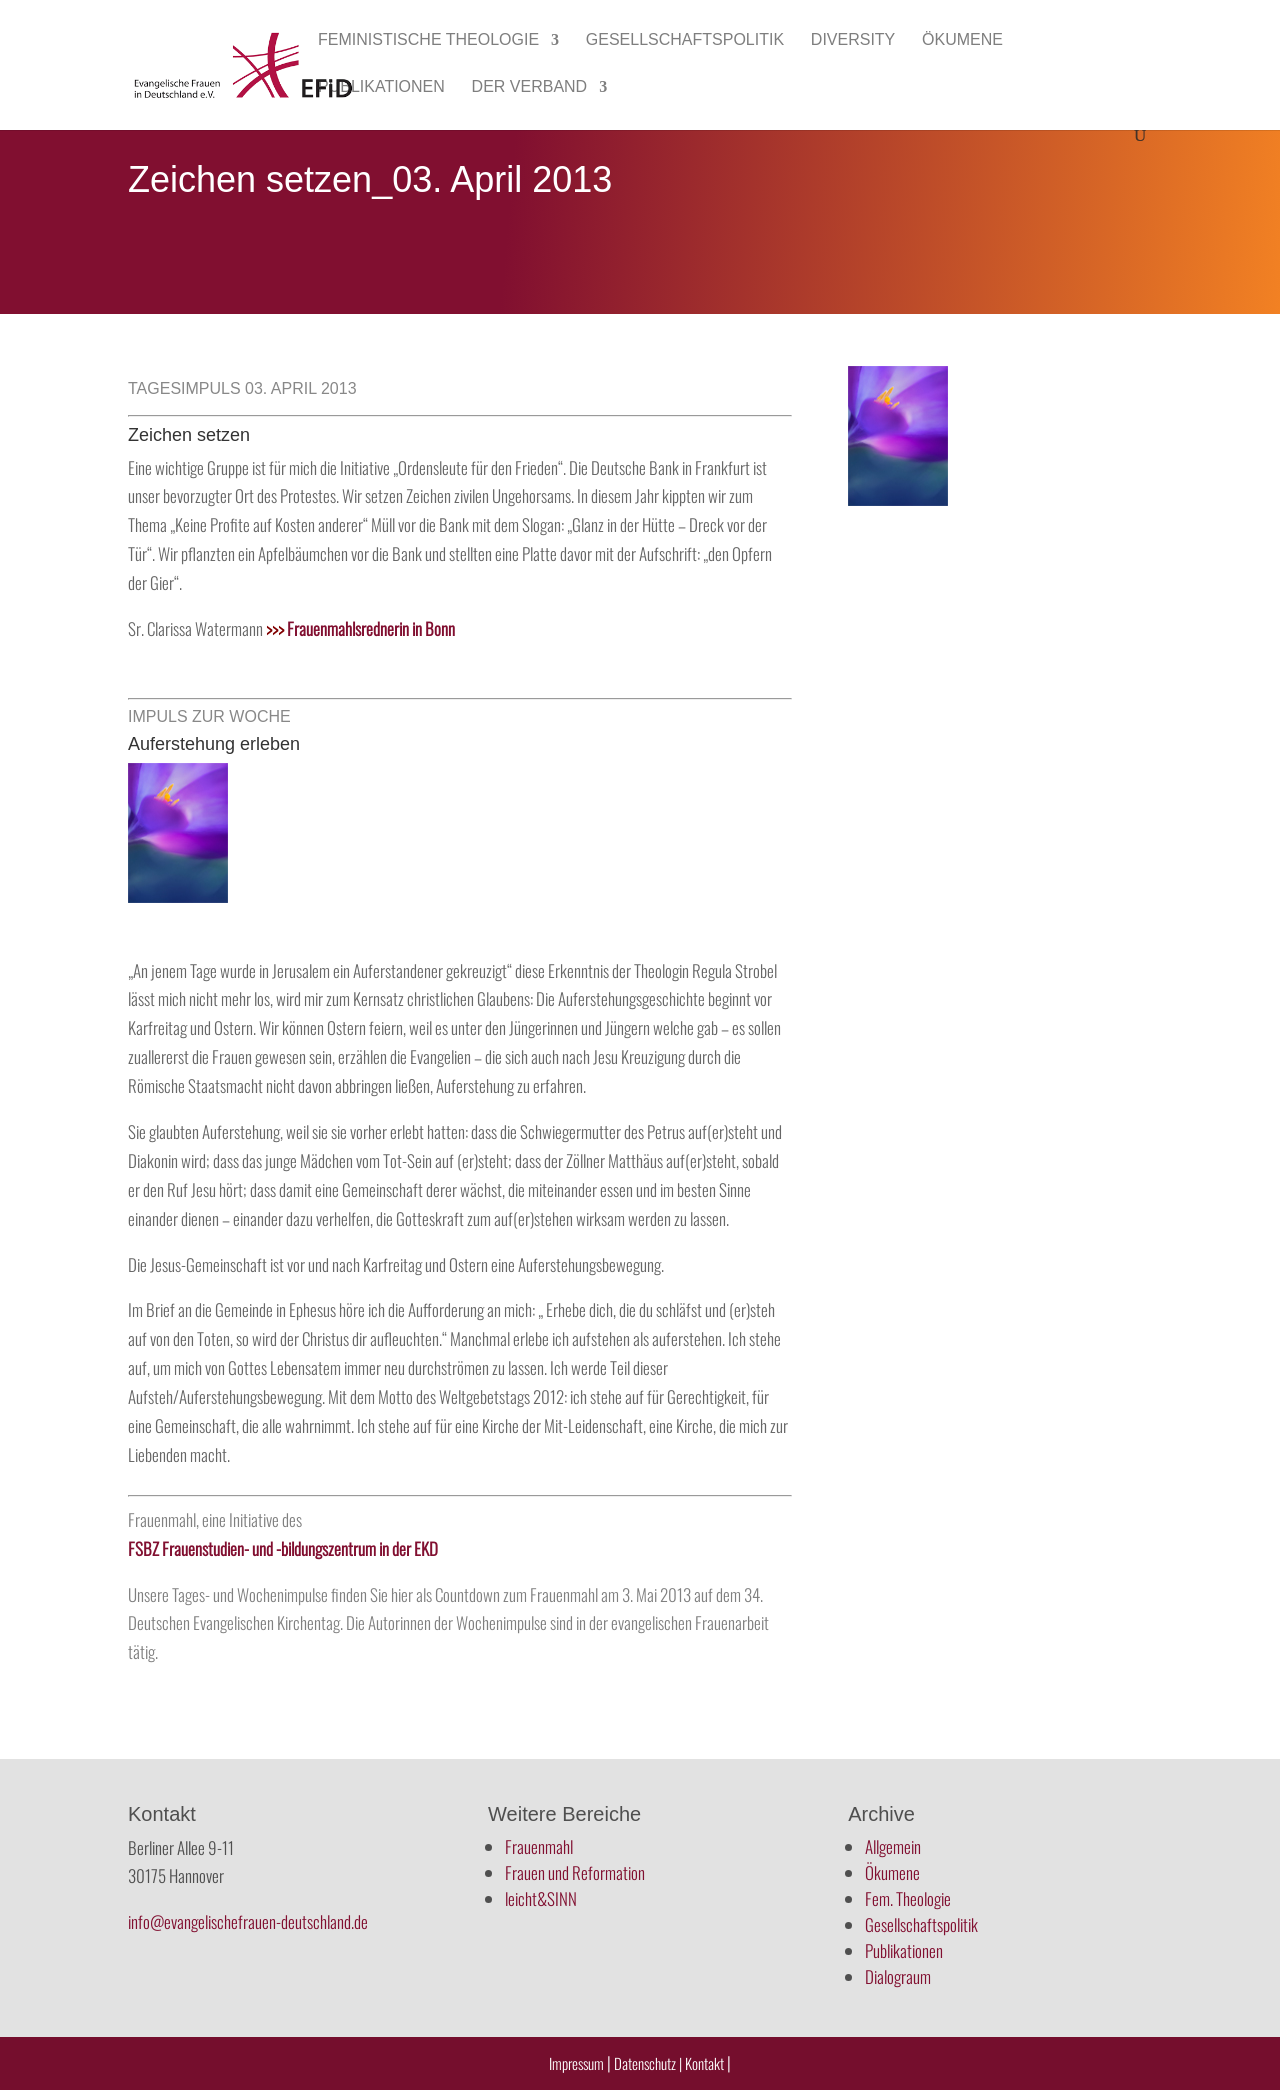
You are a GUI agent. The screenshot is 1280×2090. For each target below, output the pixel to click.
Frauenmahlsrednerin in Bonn (360, 628)
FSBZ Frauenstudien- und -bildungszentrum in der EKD (283, 1548)
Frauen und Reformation (575, 1872)
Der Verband (530, 87)
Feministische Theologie (428, 40)
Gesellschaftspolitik (685, 40)
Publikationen (381, 87)
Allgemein (893, 1846)
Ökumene (962, 40)
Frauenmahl (539, 1846)
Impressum (576, 2063)
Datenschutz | (648, 2063)
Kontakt (706, 2063)
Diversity (853, 40)
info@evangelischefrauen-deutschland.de (248, 1921)
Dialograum (898, 1976)
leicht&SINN (541, 1898)
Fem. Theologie (908, 1898)
